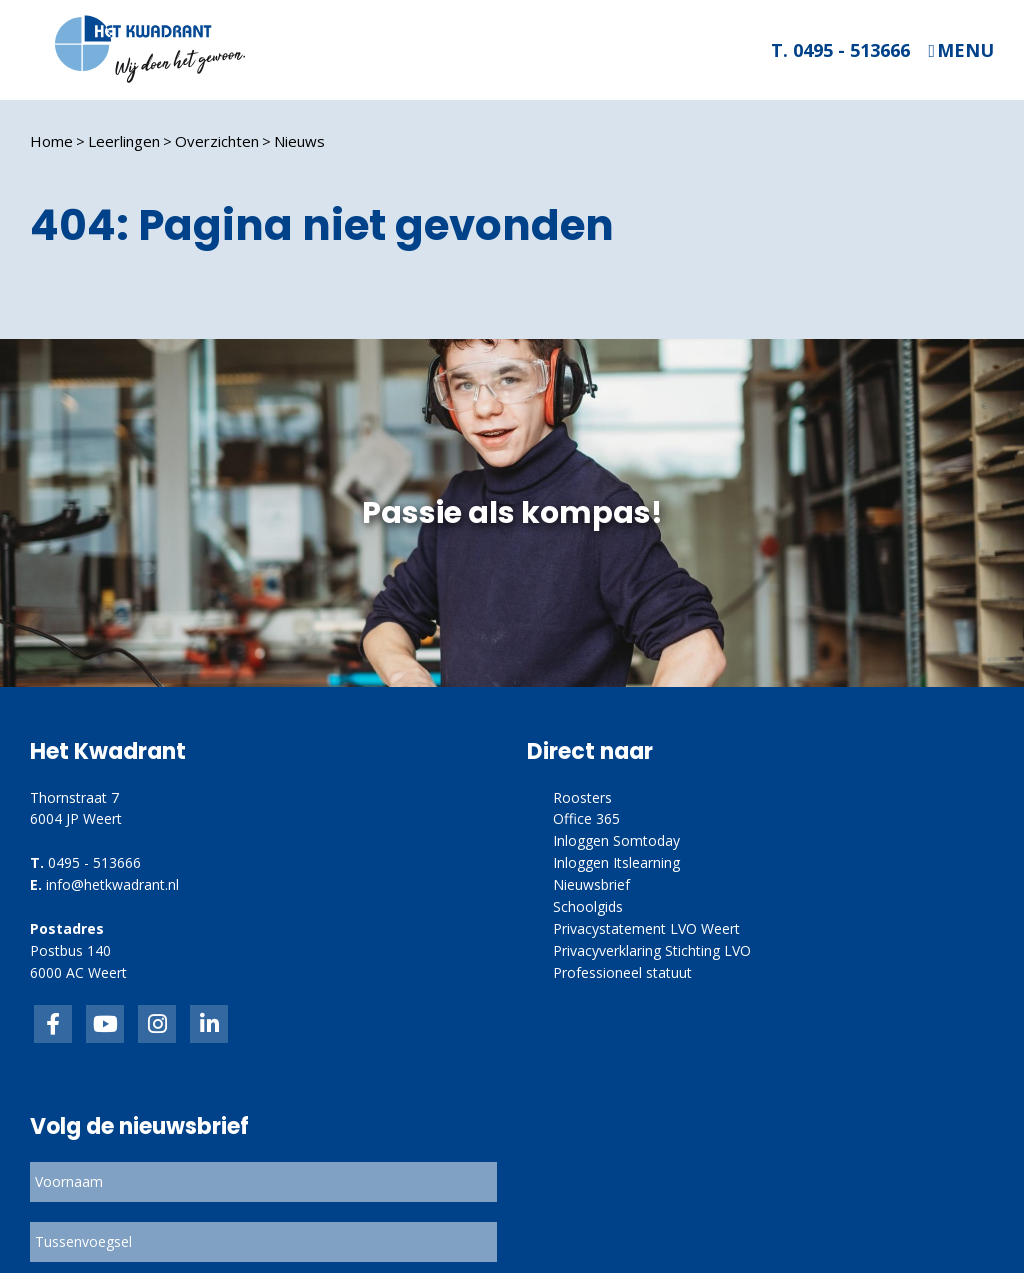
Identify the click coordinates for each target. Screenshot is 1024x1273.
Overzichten (217, 141)
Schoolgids (588, 906)
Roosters (582, 797)
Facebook (53, 1024)
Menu (965, 50)
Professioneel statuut (622, 972)
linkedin (209, 1024)
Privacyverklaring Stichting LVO (652, 950)
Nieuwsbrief (591, 884)
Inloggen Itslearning (616, 862)
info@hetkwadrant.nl (112, 884)
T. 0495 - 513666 (840, 50)
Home (51, 141)
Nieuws (299, 141)
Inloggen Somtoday (616, 840)
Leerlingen (124, 141)
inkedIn (105, 1024)
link (157, 1024)
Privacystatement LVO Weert (646, 928)
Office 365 (586, 818)
